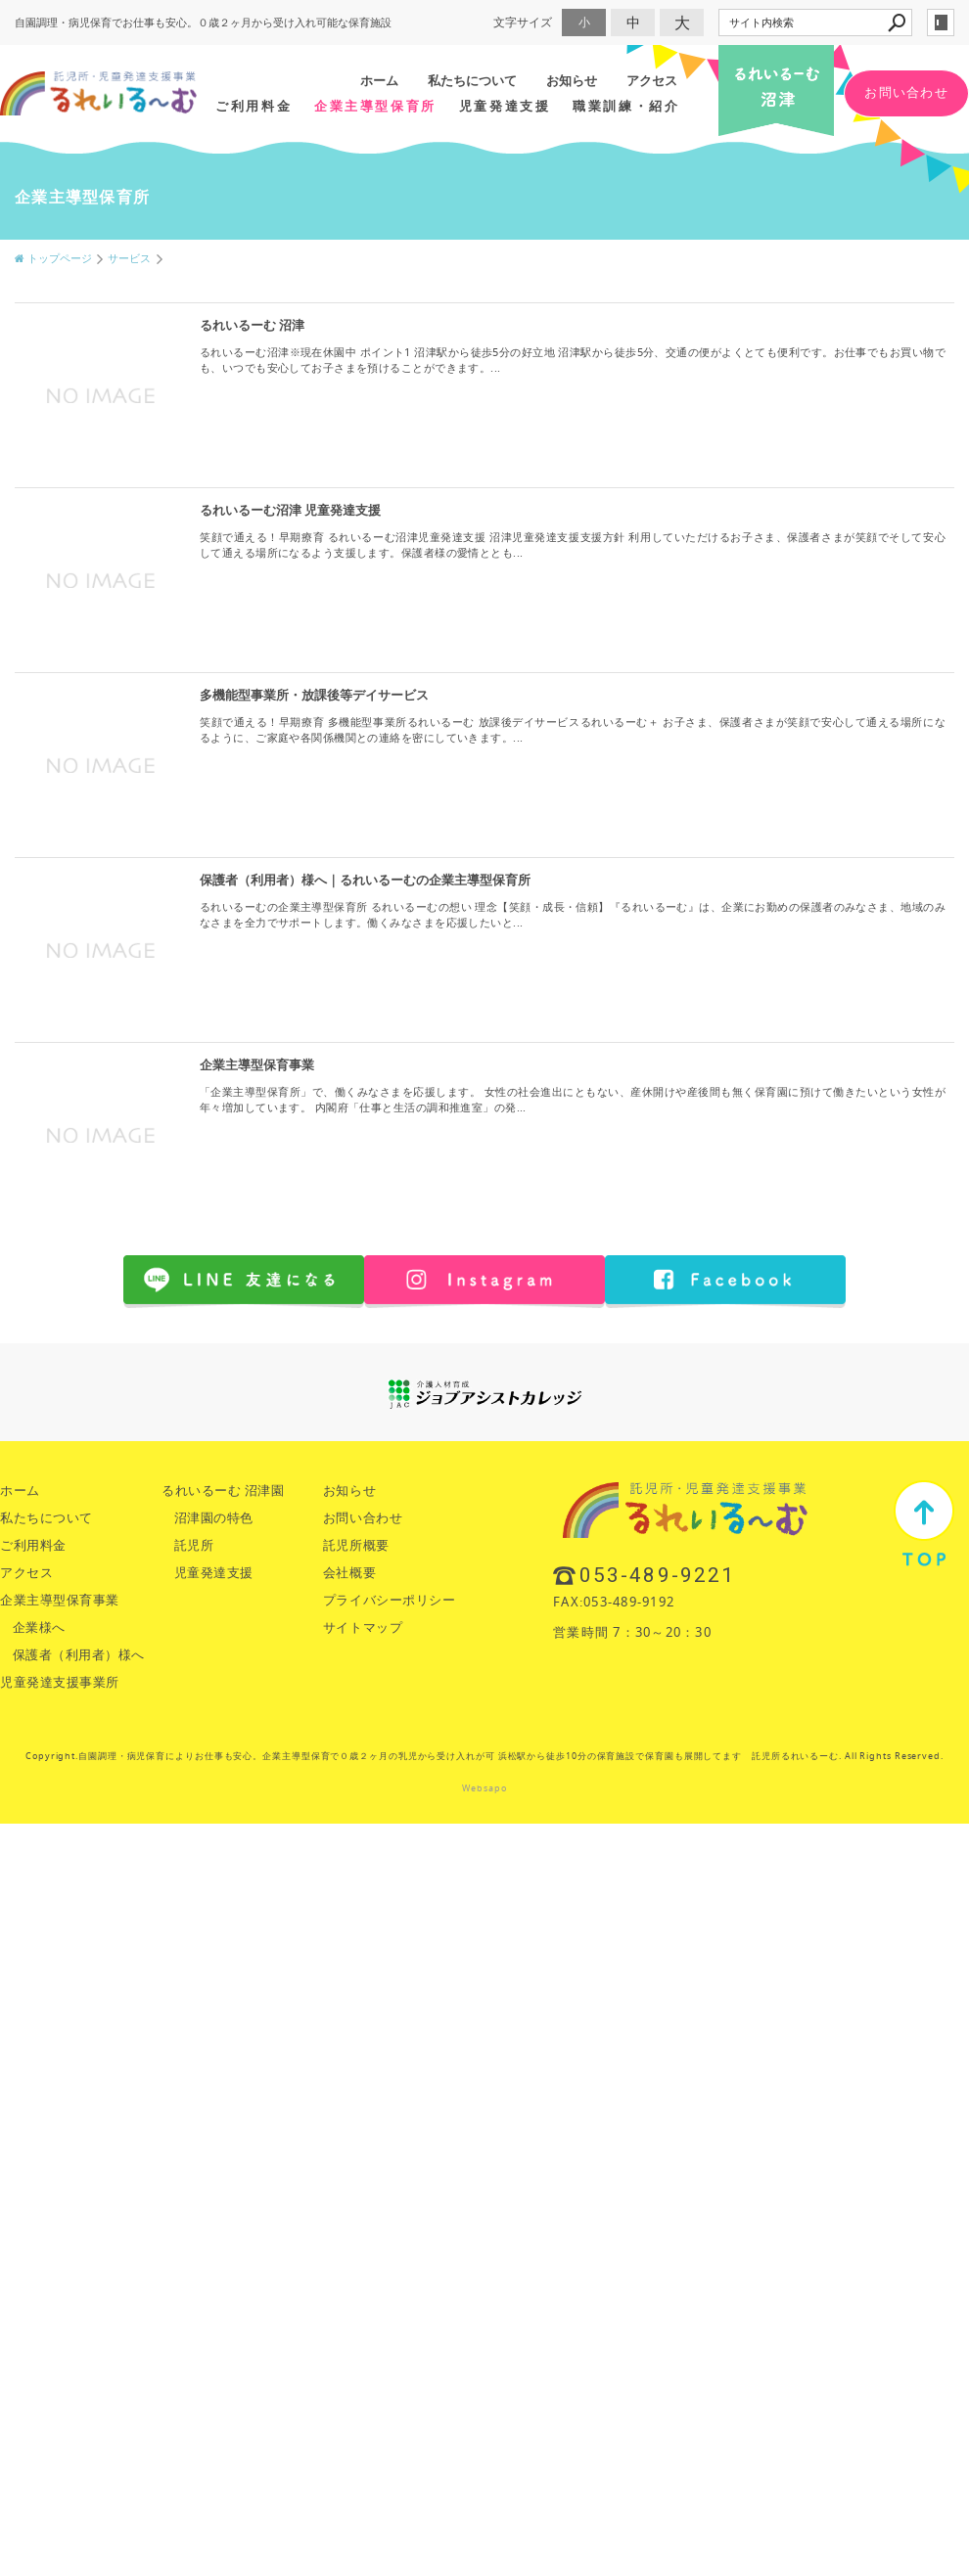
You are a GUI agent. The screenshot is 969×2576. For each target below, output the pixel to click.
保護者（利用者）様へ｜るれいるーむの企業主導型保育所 (365, 880)
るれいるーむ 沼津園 (223, 1490)
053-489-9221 (657, 1575)
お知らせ (571, 80)
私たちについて (472, 80)
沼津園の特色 (214, 1518)
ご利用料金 (253, 105)
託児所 (194, 1545)
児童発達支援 (504, 105)
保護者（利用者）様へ (79, 1655)
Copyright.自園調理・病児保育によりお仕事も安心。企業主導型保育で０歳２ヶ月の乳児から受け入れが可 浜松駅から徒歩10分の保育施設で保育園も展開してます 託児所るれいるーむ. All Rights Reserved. (484, 1756)
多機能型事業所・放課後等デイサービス (314, 695)
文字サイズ (522, 22)
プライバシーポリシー (389, 1600)
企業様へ (39, 1627)
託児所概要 (356, 1545)
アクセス (651, 80)
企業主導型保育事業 (257, 1065)
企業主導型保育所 (375, 105)
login (940, 22)
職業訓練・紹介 (626, 105)
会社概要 (349, 1572)
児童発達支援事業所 (59, 1682)
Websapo (484, 1788)
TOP (924, 1523)
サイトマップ (362, 1627)
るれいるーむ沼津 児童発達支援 (290, 510)
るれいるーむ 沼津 (252, 325)
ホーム (379, 80)
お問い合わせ (906, 92)
